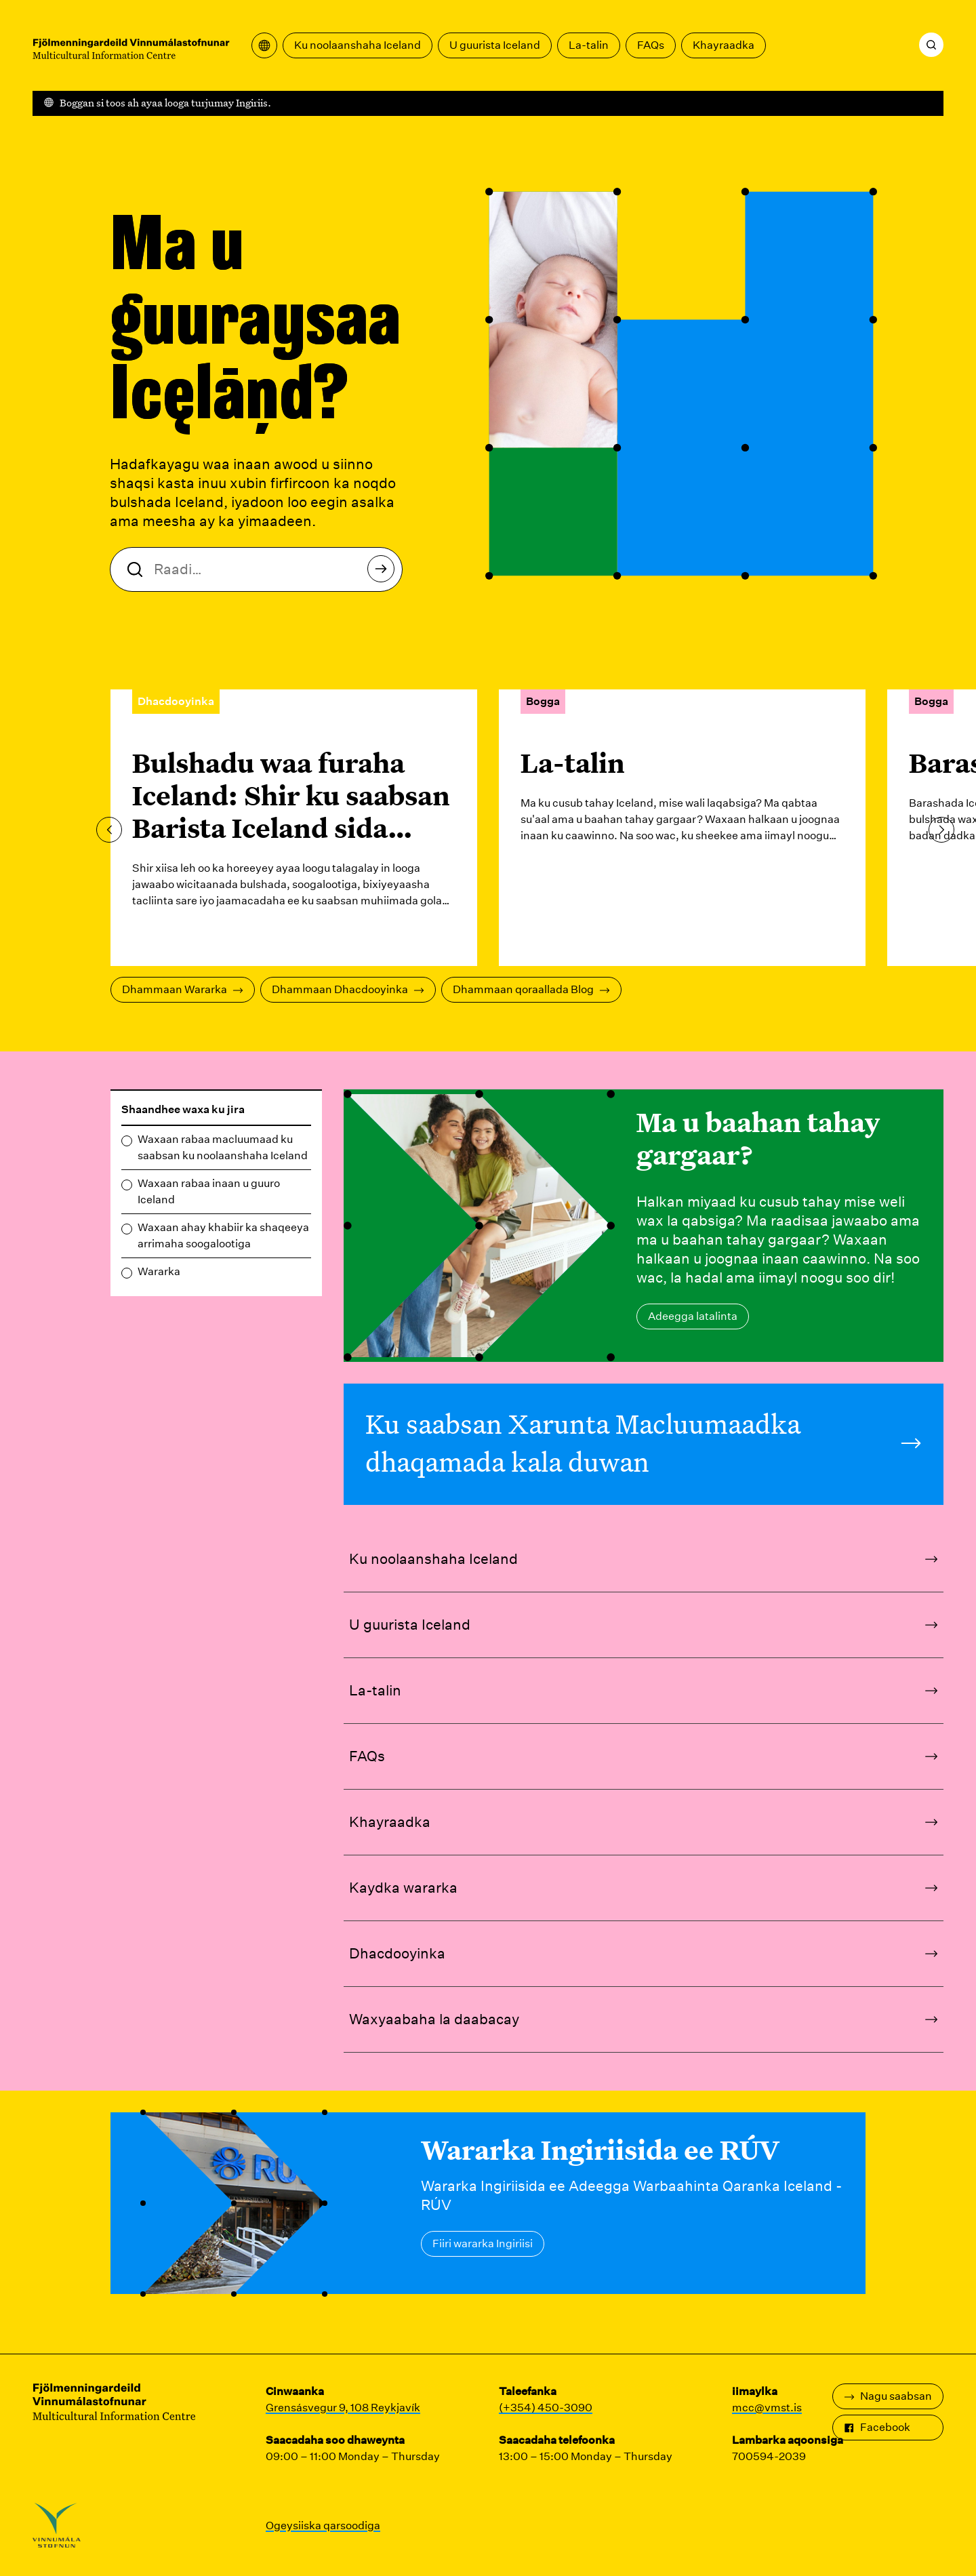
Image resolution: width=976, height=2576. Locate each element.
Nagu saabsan (888, 2396)
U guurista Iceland (494, 45)
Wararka (159, 1271)
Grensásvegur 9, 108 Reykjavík (343, 2407)
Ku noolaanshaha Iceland (357, 45)
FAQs (650, 45)
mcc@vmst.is (767, 2407)
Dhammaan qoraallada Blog (531, 989)
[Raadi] (931, 45)
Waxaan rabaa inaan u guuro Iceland (209, 1191)
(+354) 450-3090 (545, 2407)
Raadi (384, 572)
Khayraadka (723, 45)
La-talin (589, 45)
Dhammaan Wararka (182, 989)
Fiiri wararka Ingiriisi (482, 2243)
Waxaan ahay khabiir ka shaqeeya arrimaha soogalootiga (223, 1235)
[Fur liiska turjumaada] (264, 45)
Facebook (877, 2427)
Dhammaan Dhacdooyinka (348, 989)
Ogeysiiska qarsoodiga (323, 2525)
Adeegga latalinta (692, 1316)
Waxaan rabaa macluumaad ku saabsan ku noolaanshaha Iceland (223, 1147)
